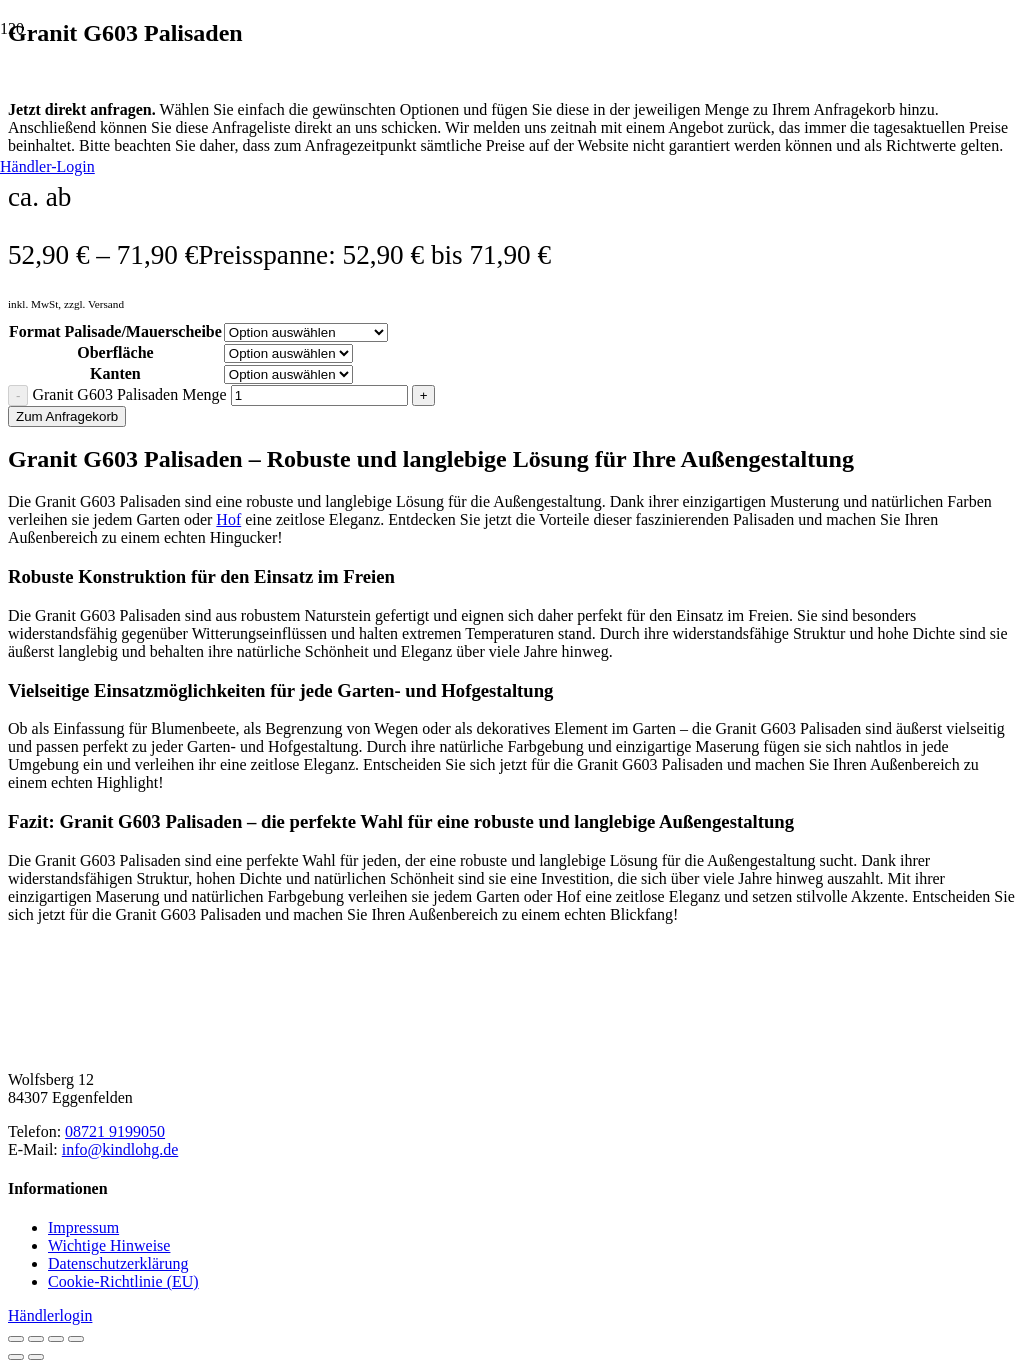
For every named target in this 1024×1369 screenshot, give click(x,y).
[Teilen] (56, 1339)
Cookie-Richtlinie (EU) (123, 1281)
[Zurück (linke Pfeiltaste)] (16, 1357)
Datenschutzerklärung (118, 1263)
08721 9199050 (115, 1131)
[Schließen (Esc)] (76, 1339)
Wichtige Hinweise (109, 1245)
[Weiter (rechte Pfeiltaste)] (36, 1357)
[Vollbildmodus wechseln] (36, 1339)
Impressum (83, 1227)
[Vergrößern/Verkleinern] (16, 1339)
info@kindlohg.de (120, 1149)
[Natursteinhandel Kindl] (512, 1096)
